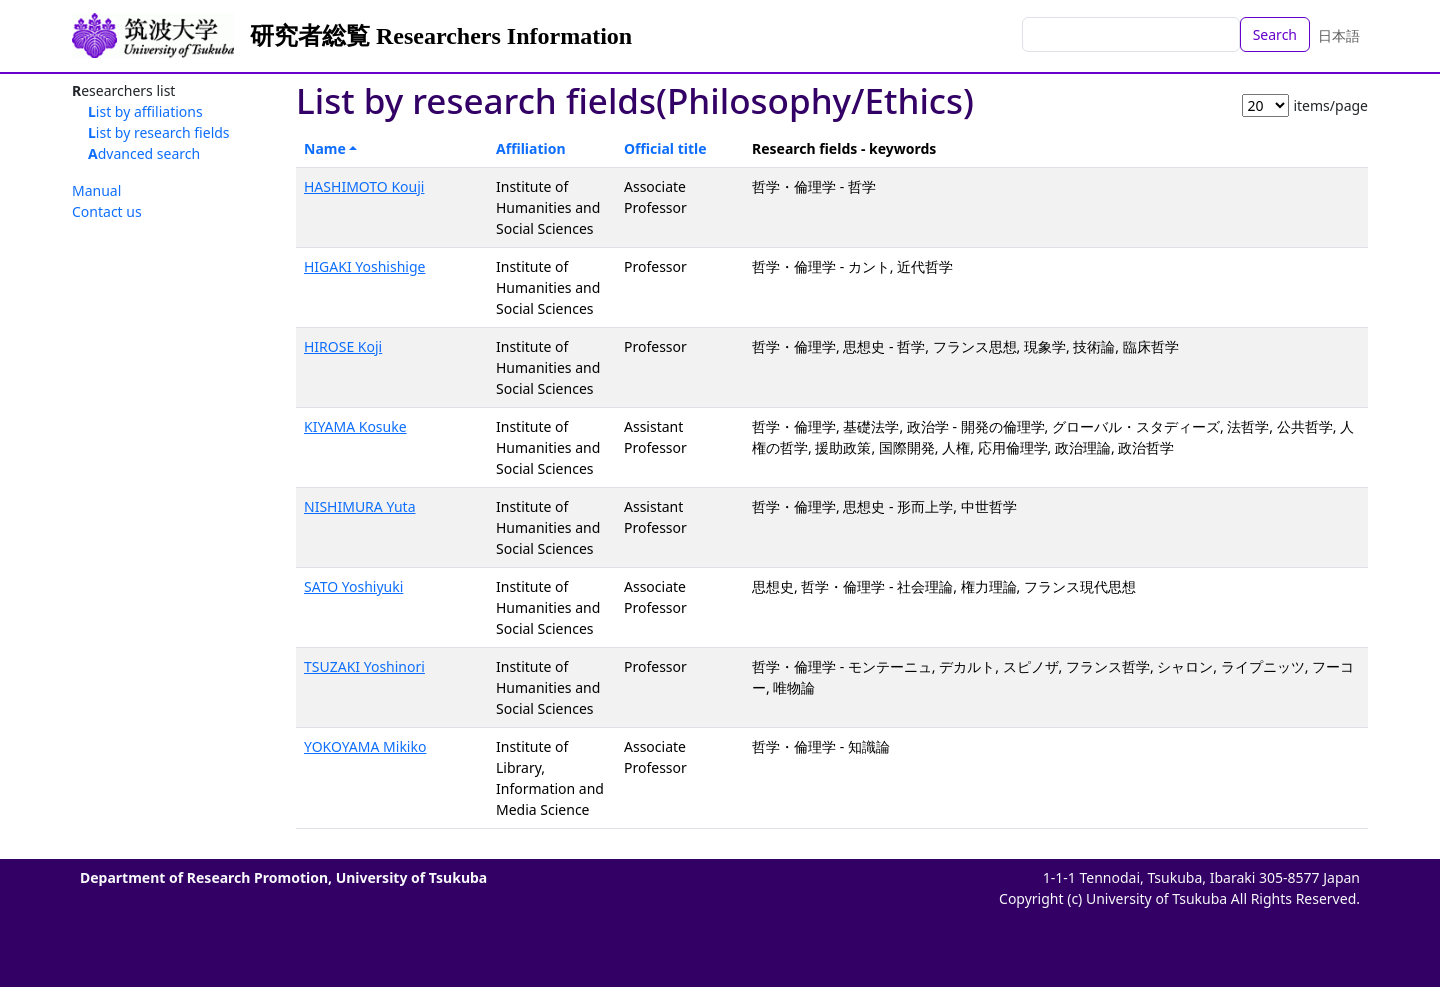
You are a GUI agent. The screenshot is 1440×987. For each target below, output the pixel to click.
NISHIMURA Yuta (359, 506)
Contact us (107, 211)
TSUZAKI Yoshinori (364, 666)
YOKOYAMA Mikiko (365, 746)
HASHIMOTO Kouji (364, 186)
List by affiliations (145, 111)
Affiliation (531, 148)
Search (1275, 34)
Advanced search (144, 153)
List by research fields (159, 132)
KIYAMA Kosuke (355, 426)
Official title (665, 148)
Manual (96, 190)
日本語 (1339, 35)
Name (325, 148)
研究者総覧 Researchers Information (441, 36)
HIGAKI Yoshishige (364, 266)
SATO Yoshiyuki (353, 586)
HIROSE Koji (343, 346)
